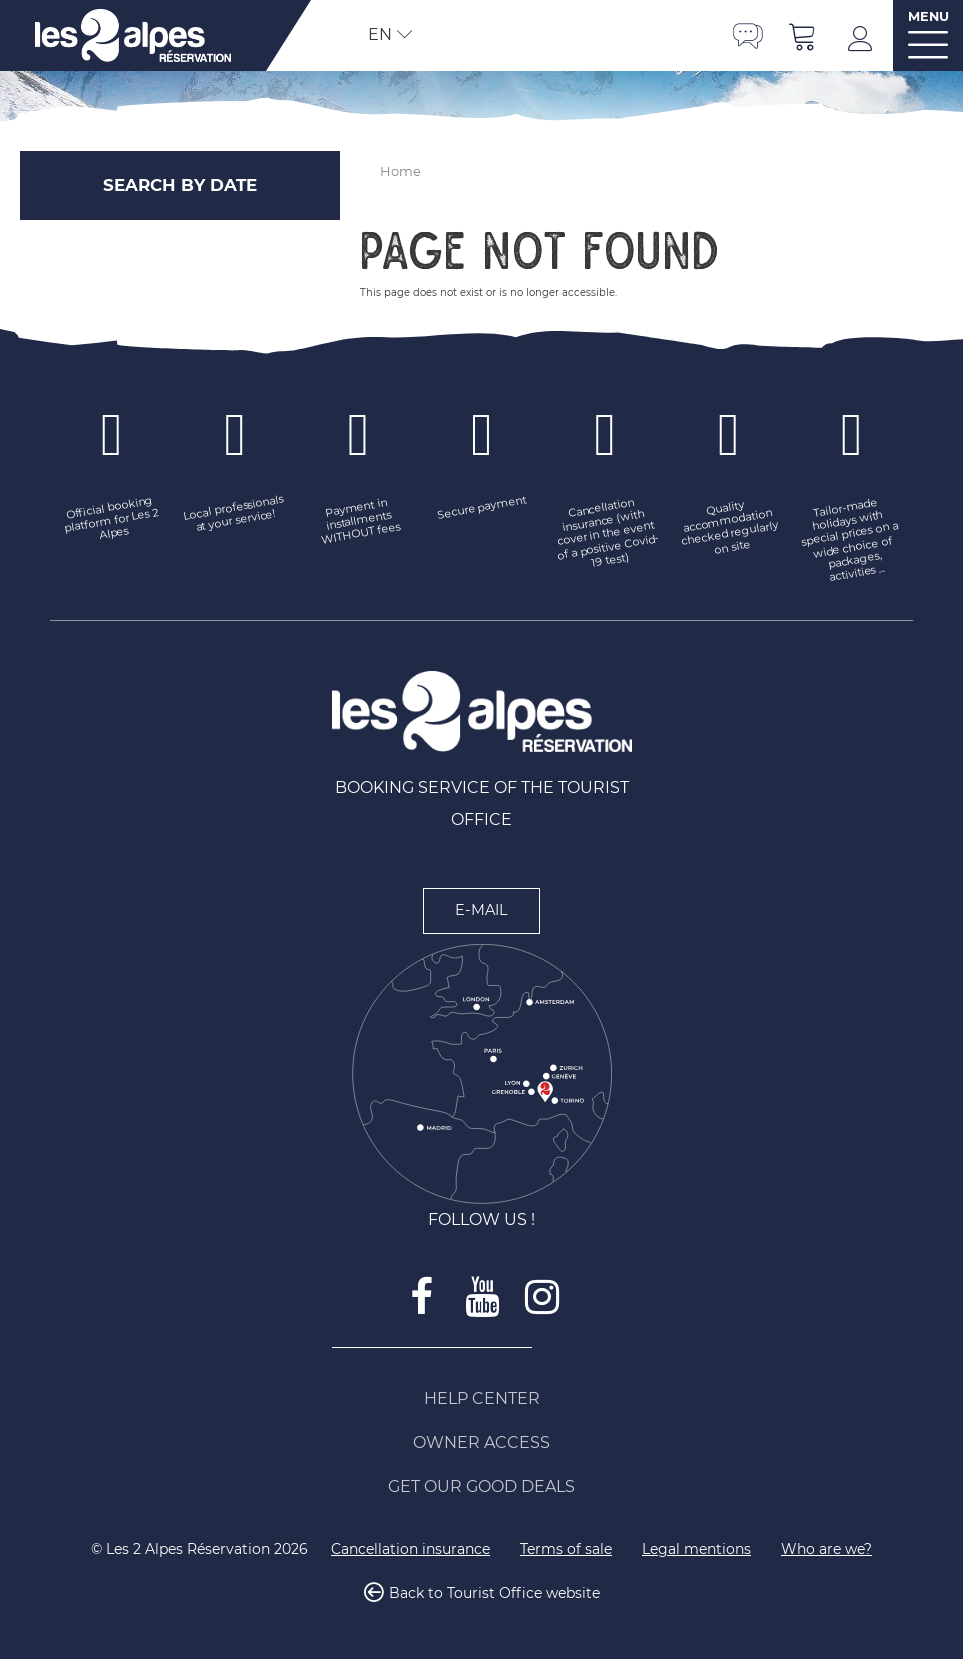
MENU (928, 16)
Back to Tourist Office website (494, 1593)
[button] (803, 35)
